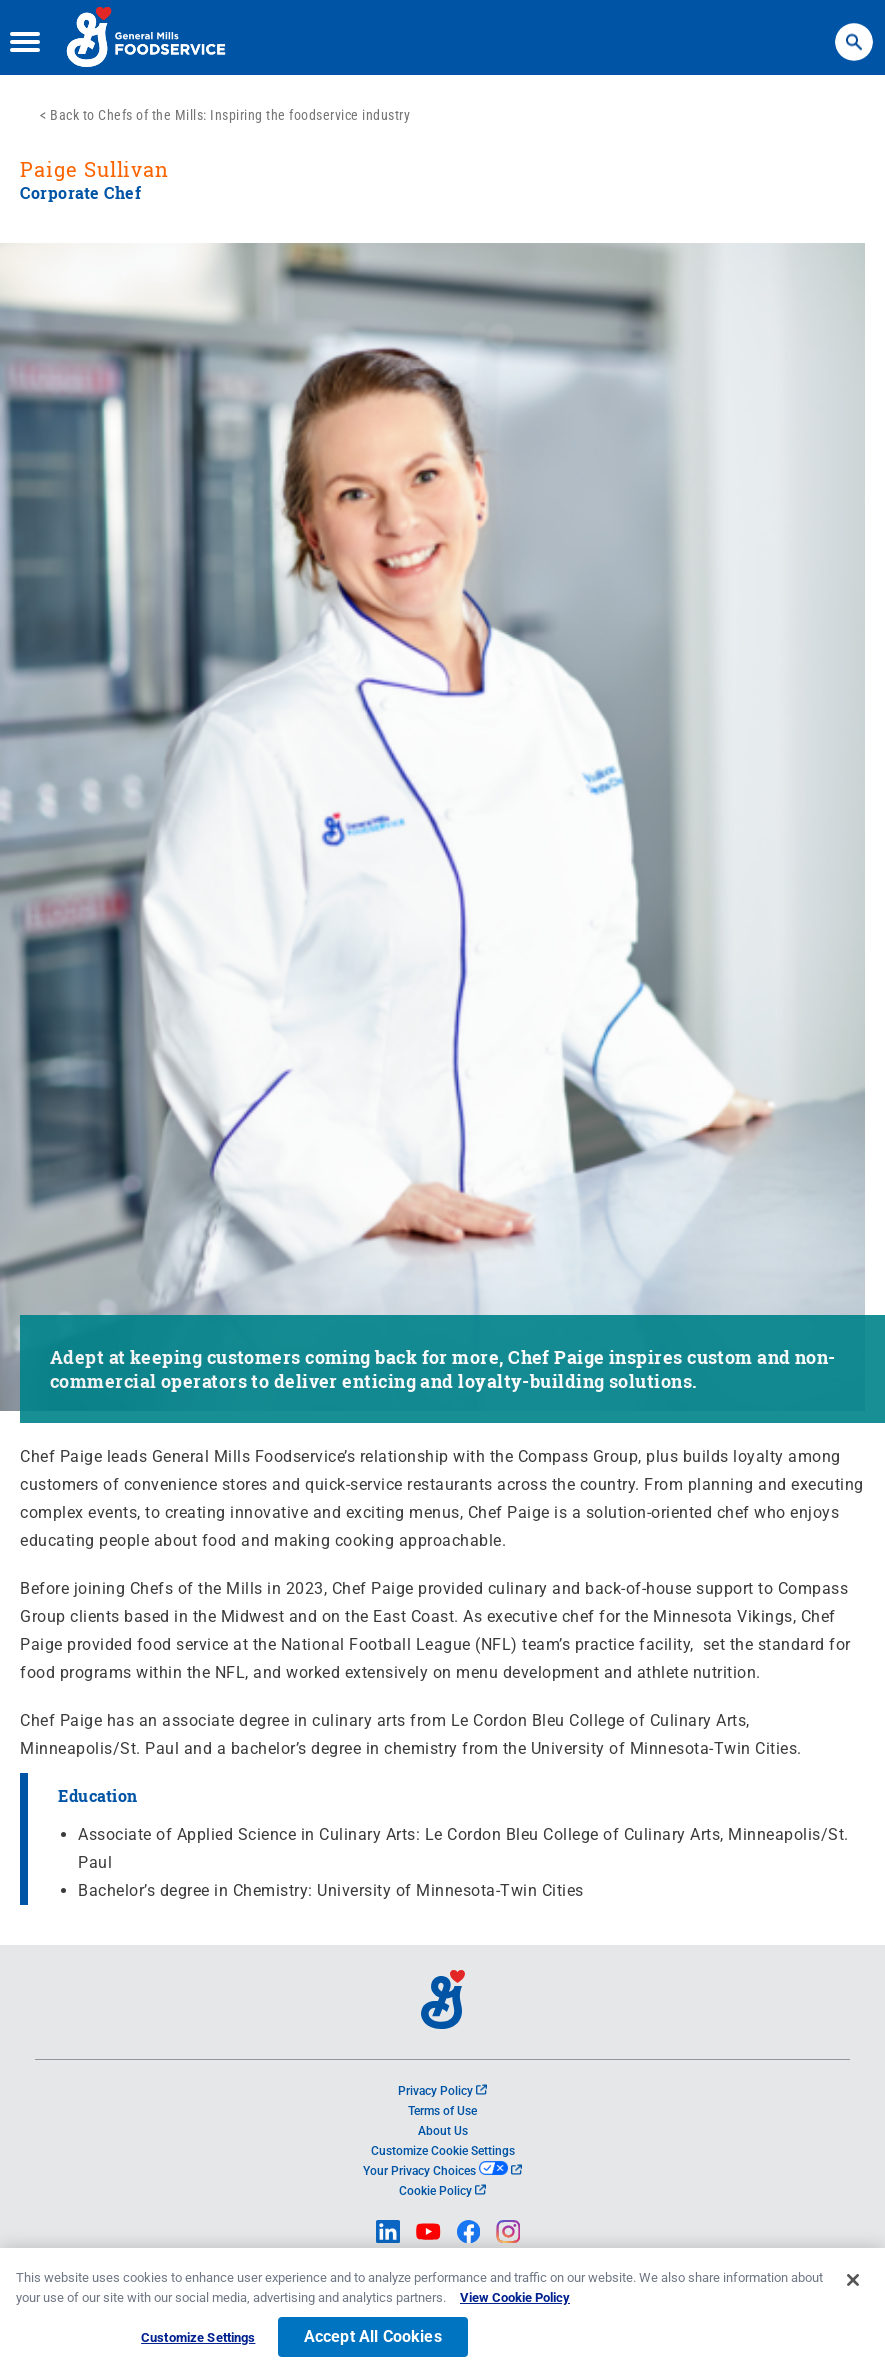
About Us (443, 2131)
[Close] (853, 2286)
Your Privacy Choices (442, 2171)
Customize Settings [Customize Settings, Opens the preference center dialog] (198, 2343)
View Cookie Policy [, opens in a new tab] (515, 2302)
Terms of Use (442, 2111)
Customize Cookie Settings (443, 2151)
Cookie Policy (442, 2191)
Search (854, 32)
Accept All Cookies (373, 2342)
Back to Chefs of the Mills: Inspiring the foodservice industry (230, 115)
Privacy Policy (442, 2091)
